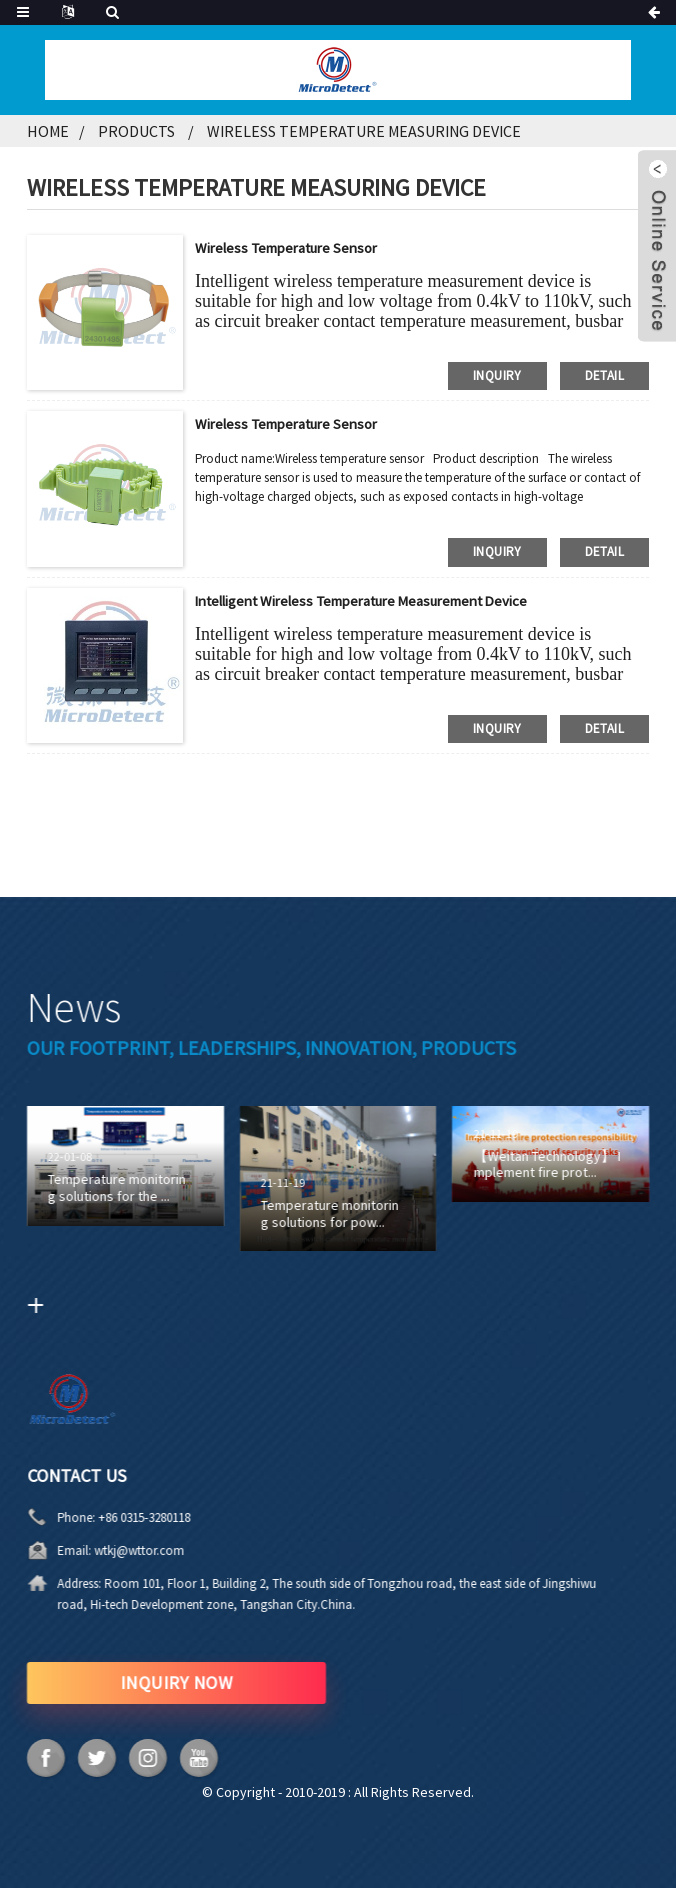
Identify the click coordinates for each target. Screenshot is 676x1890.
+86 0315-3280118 (61, 1517)
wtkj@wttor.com (56, 1550)
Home (48, 131)
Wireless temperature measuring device (364, 131)
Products (136, 131)
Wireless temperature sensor (295, 247)
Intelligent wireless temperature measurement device (380, 600)
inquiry (497, 374)
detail (604, 374)
